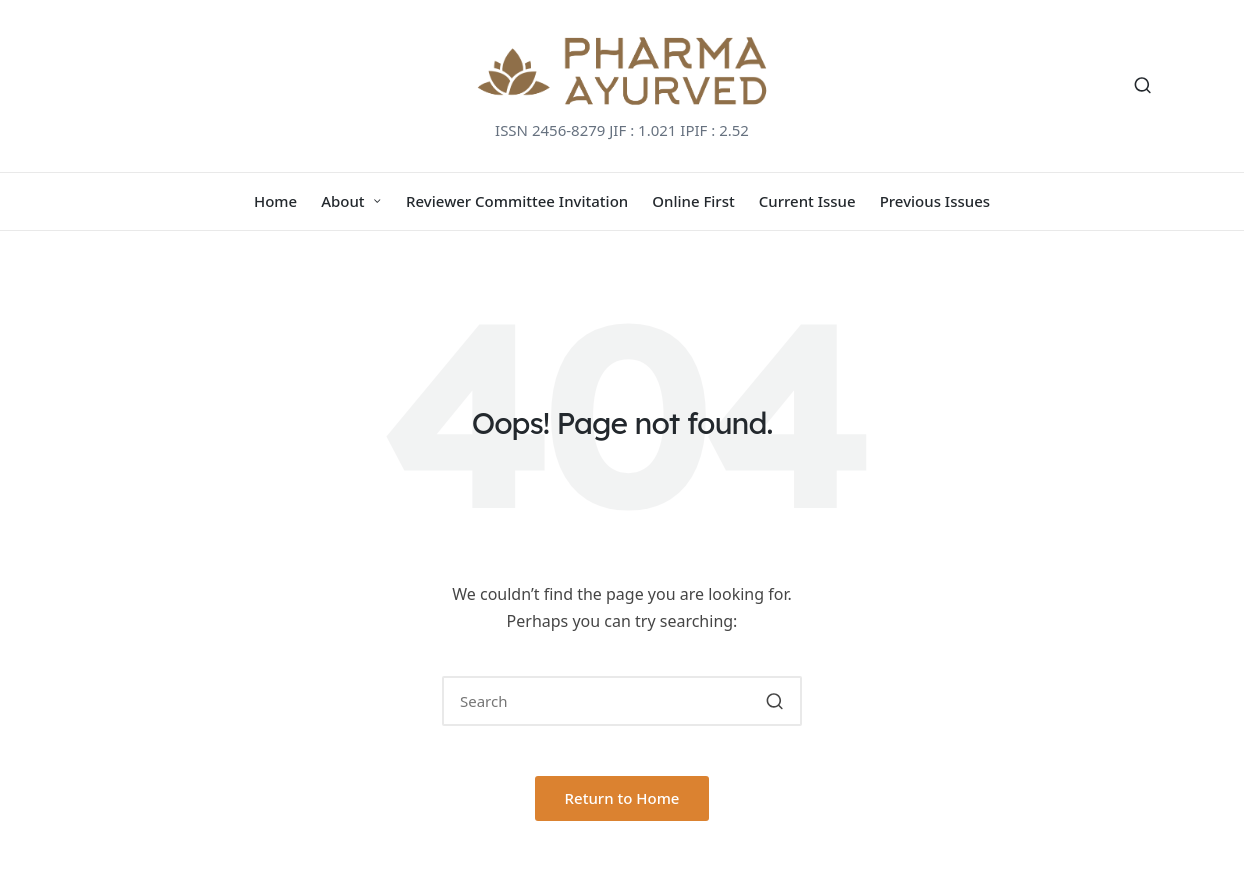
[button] (774, 701)
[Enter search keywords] (622, 701)
